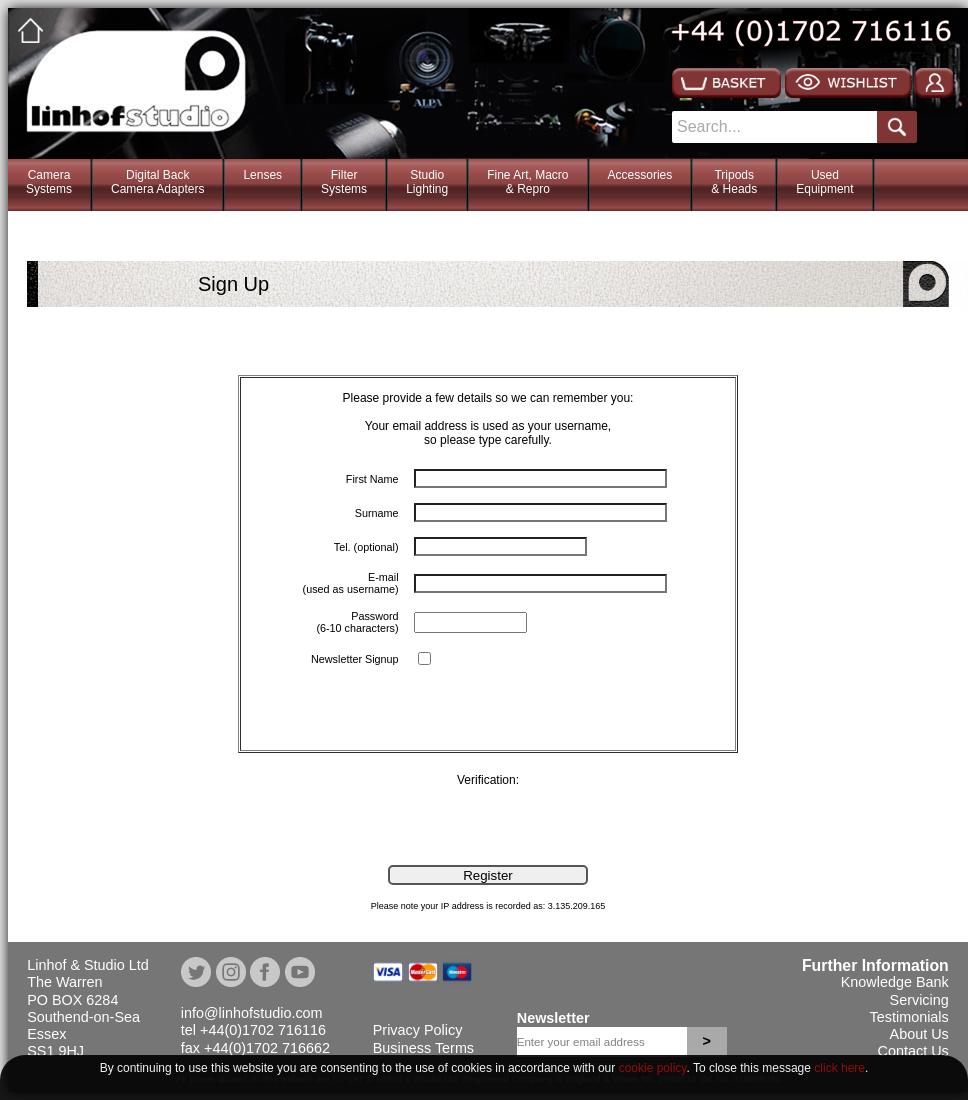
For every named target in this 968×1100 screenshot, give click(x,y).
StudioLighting (427, 182)
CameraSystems (49, 182)
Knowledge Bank (895, 982)
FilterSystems (344, 182)
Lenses (262, 175)
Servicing (919, 1000)
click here (839, 1068)
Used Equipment (824, 182)
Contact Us (913, 1051)
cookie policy (653, 1068)
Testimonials (909, 1017)
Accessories (640, 175)
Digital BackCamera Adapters (157, 182)
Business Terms (423, 1048)
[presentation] (160, 826)
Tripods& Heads (734, 182)
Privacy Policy (418, 1030)
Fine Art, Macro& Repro (527, 182)
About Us (919, 1034)
